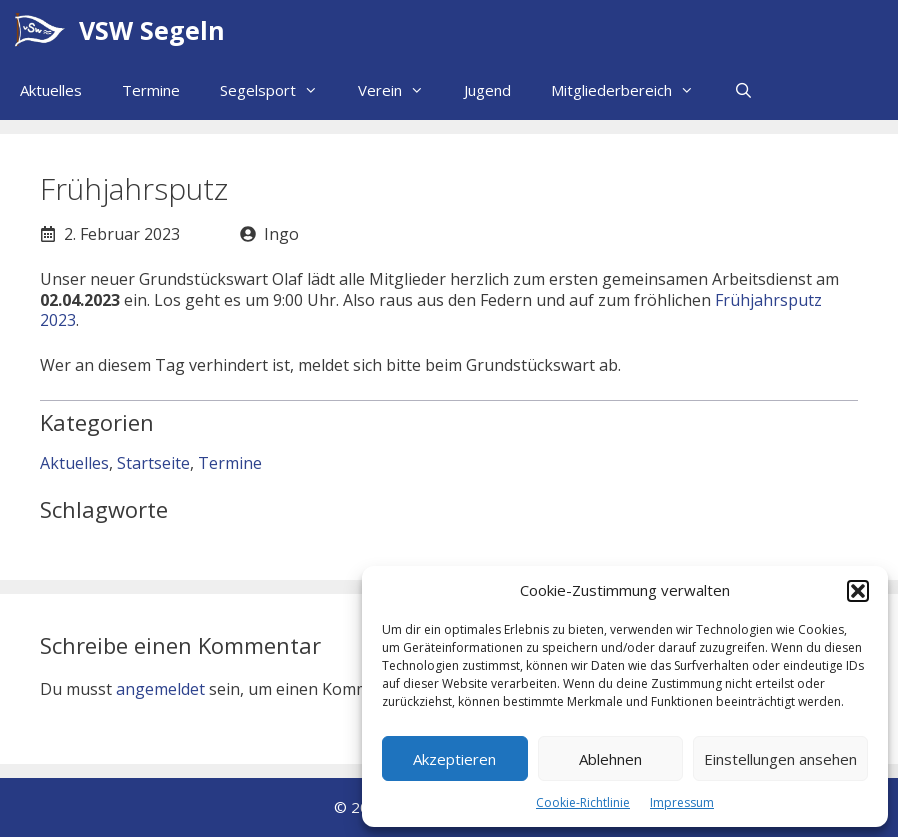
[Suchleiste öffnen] (743, 90)
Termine (151, 90)
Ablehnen (610, 759)
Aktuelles (51, 90)
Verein (401, 90)
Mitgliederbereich (632, 90)
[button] (858, 591)
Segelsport (279, 90)
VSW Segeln (152, 30)
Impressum (682, 802)
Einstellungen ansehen (780, 759)
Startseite (153, 463)
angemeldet (160, 689)
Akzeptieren (454, 759)
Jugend (487, 90)
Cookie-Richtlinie (583, 802)
